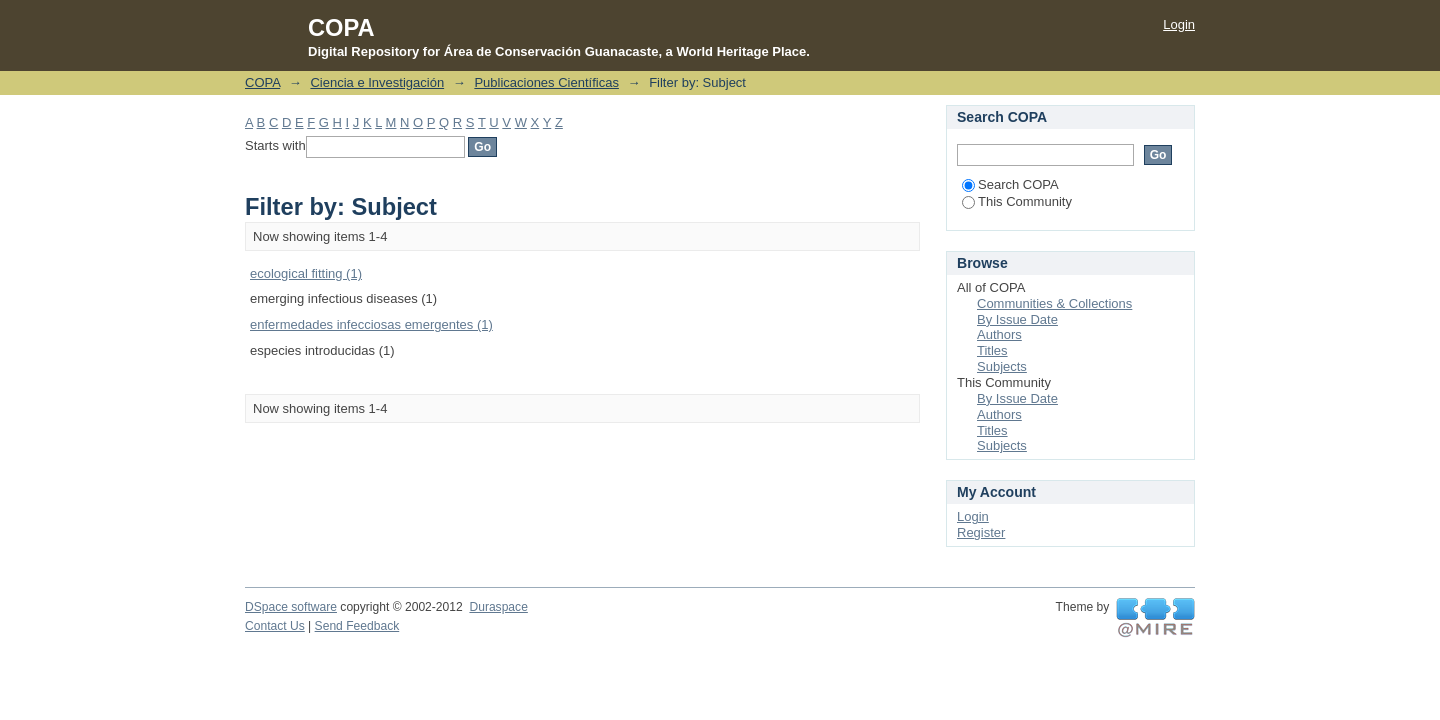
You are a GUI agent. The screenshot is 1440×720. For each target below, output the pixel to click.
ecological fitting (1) (306, 273)
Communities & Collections (1054, 303)
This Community (1017, 201)
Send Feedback (357, 626)
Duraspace (498, 607)
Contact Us (275, 626)
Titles (992, 350)
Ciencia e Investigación (377, 82)
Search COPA (1010, 184)
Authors (999, 334)
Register (981, 532)
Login (1179, 24)
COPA (262, 82)
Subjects (1002, 366)
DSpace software (291, 607)
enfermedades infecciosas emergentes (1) (371, 324)
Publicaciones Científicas (546, 82)
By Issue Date (1017, 319)
